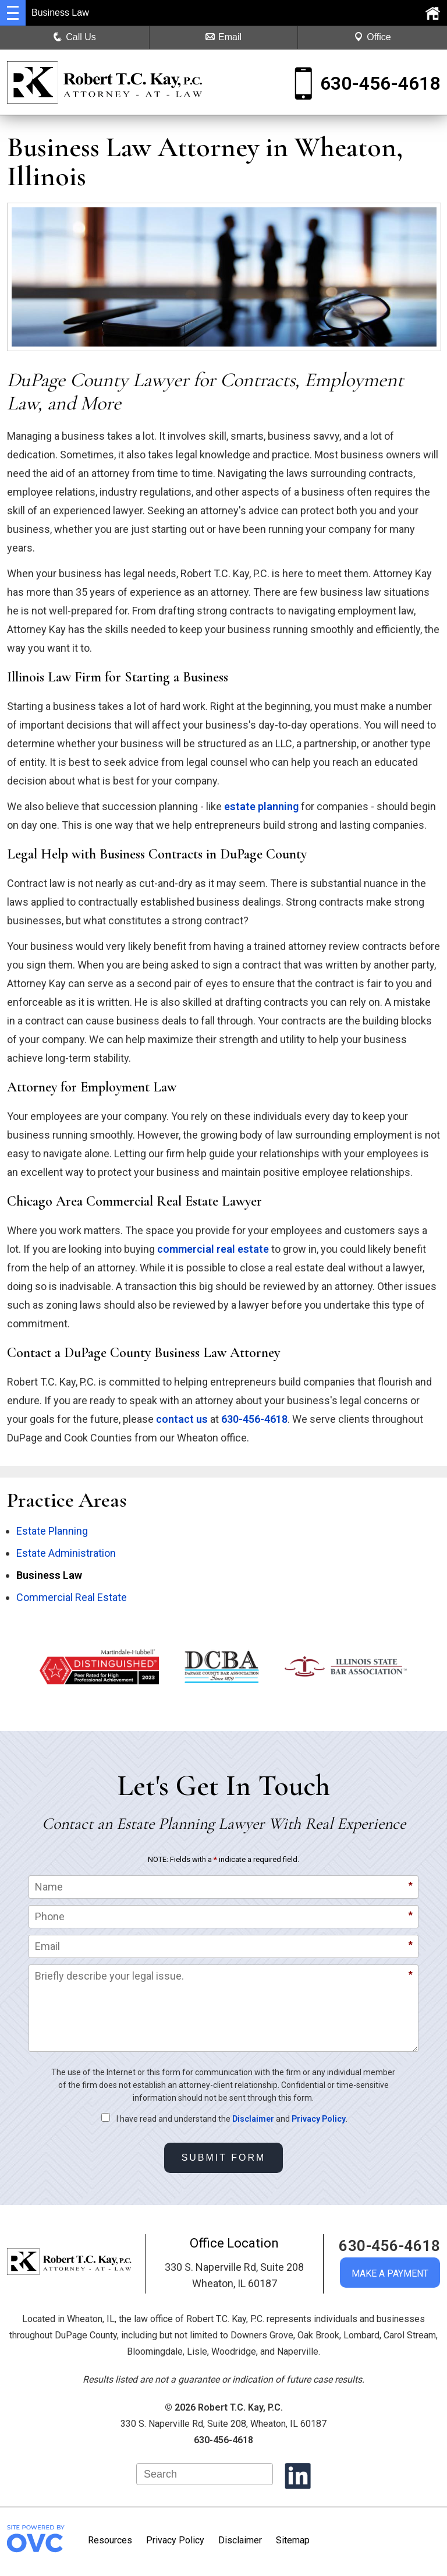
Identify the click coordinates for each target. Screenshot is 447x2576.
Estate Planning (52, 1531)
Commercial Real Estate (71, 1597)
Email (223, 37)
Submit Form (224, 2157)
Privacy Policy (319, 2118)
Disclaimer (253, 2118)
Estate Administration (66, 1553)
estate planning (261, 806)
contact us (182, 1419)
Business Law (49, 1575)
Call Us (74, 37)
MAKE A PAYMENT (390, 2273)
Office (372, 37)
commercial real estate (213, 1249)
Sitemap (293, 2540)
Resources (110, 2540)
